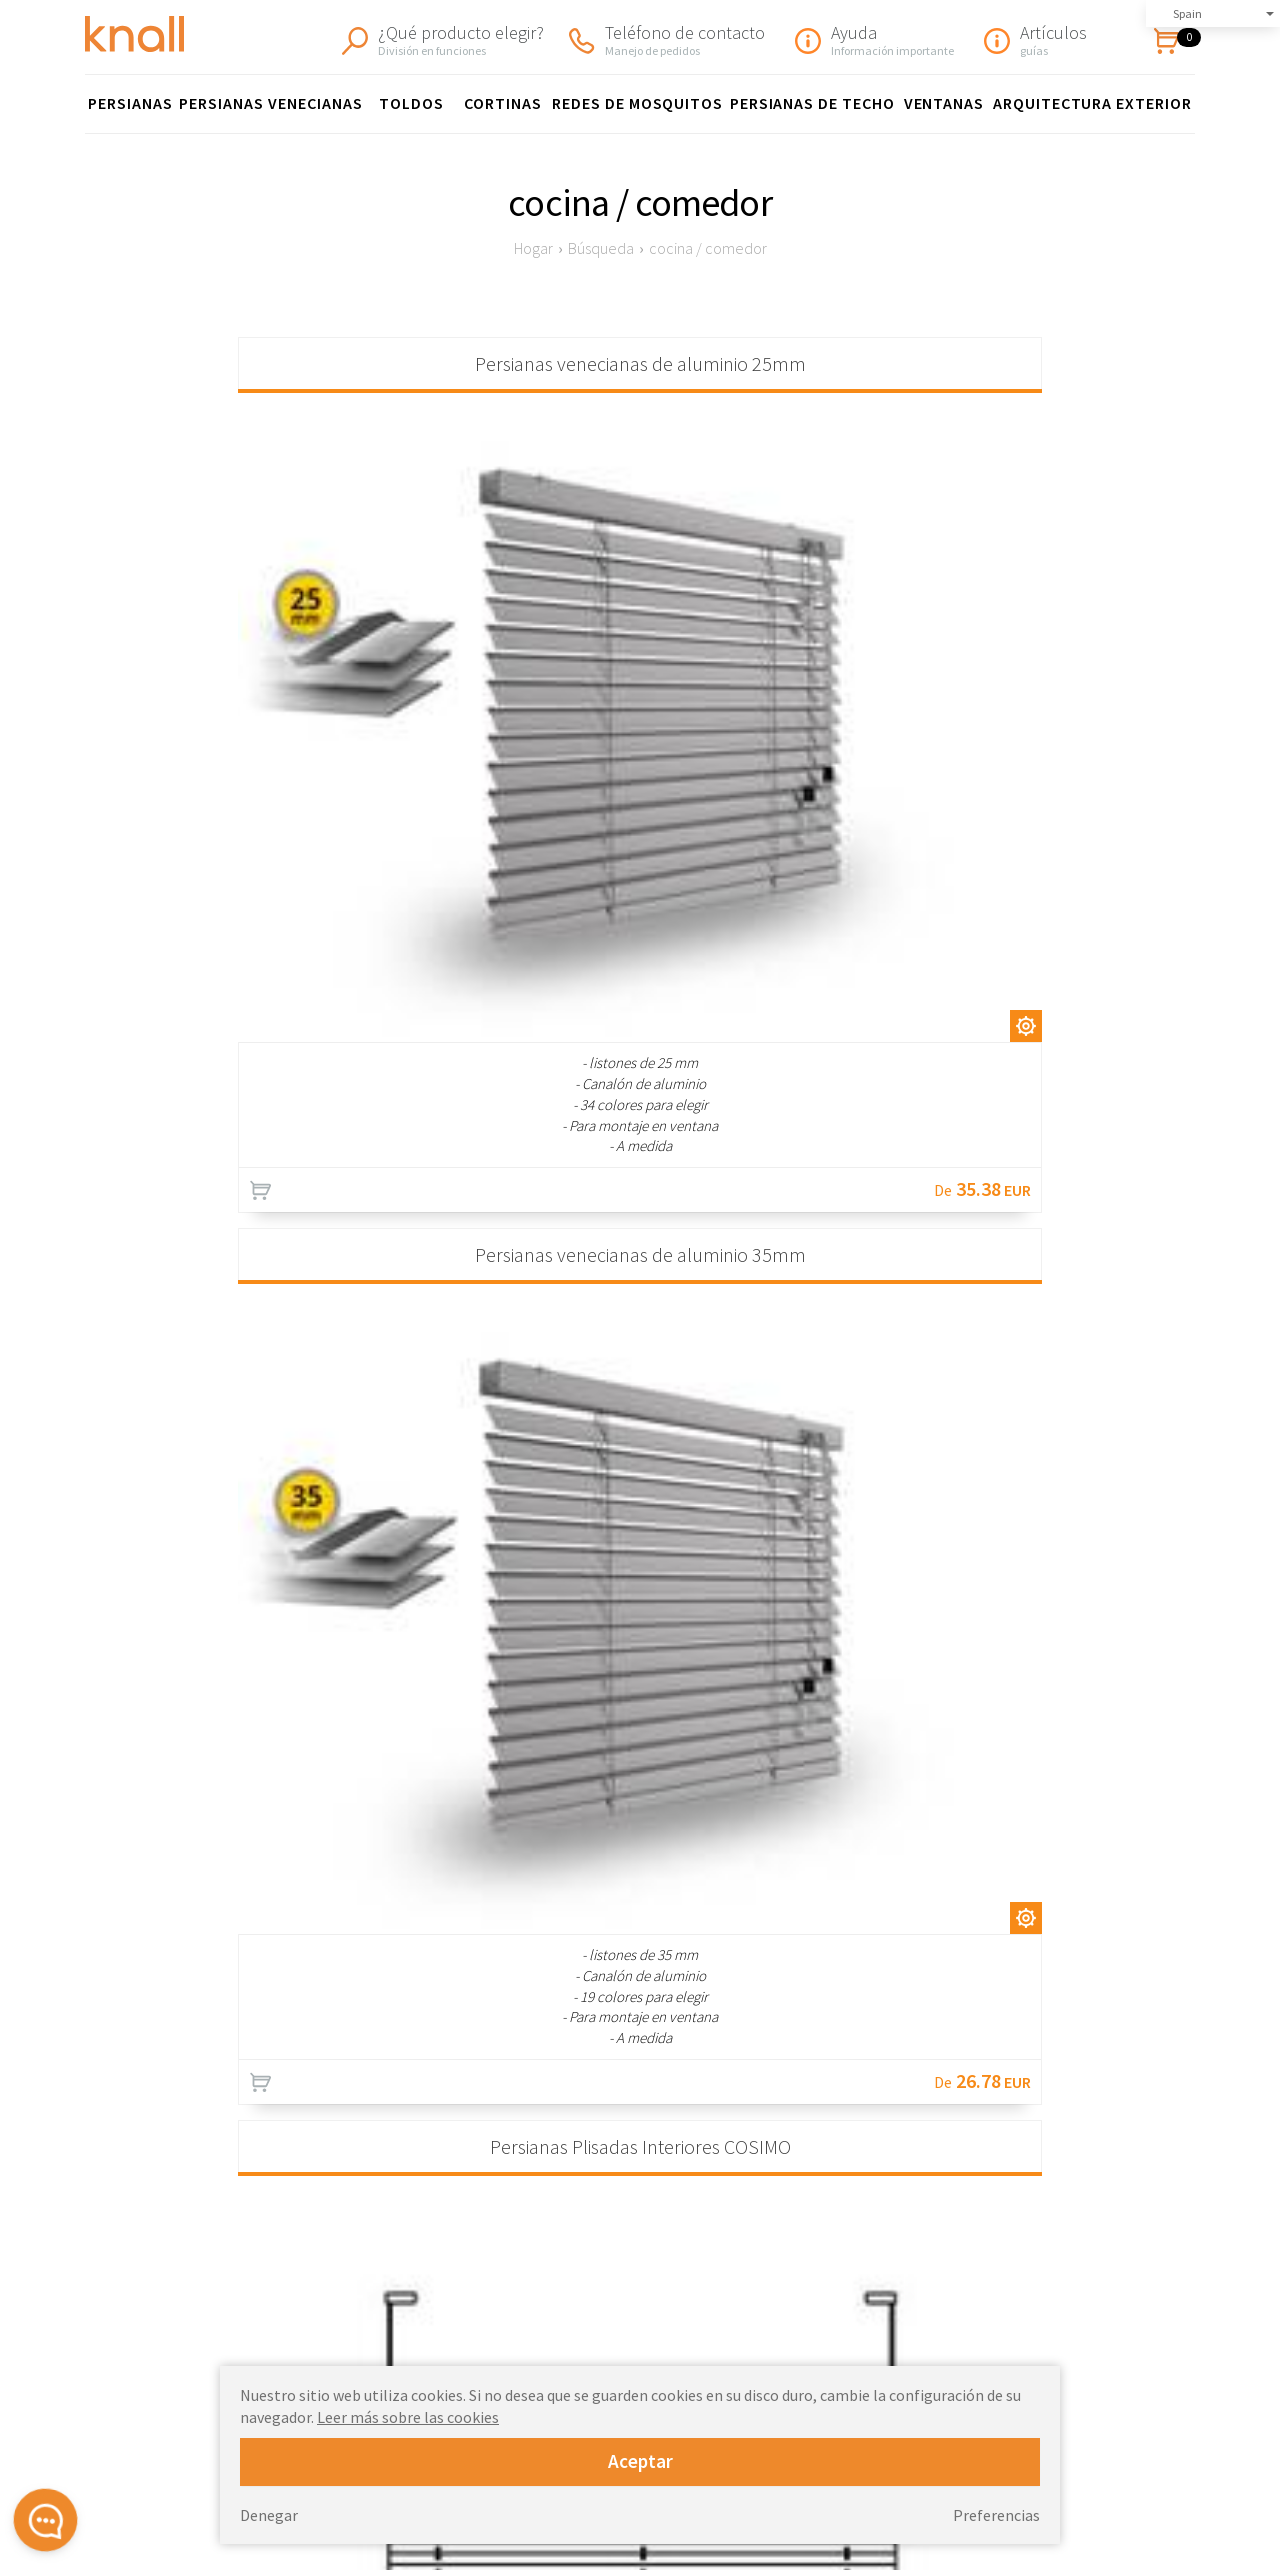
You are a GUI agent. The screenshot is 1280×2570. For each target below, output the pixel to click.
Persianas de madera (666, 2245)
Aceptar (640, 2461)
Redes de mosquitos (637, 103)
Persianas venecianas (270, 103)
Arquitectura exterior (1092, 103)
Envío (904, 2266)
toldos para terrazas (664, 2329)
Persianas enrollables (668, 2224)
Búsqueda (601, 248)
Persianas (130, 103)
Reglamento (925, 2245)
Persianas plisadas (659, 2203)
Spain (1187, 13)
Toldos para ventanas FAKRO (691, 2308)
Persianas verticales (664, 2287)
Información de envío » (1115, 2000)
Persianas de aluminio (669, 2266)
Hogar (533, 248)
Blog (901, 2350)
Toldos (411, 103)
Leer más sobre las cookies (408, 2417)
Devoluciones (929, 2287)
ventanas (944, 103)
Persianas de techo (812, 103)
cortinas (503, 103)
